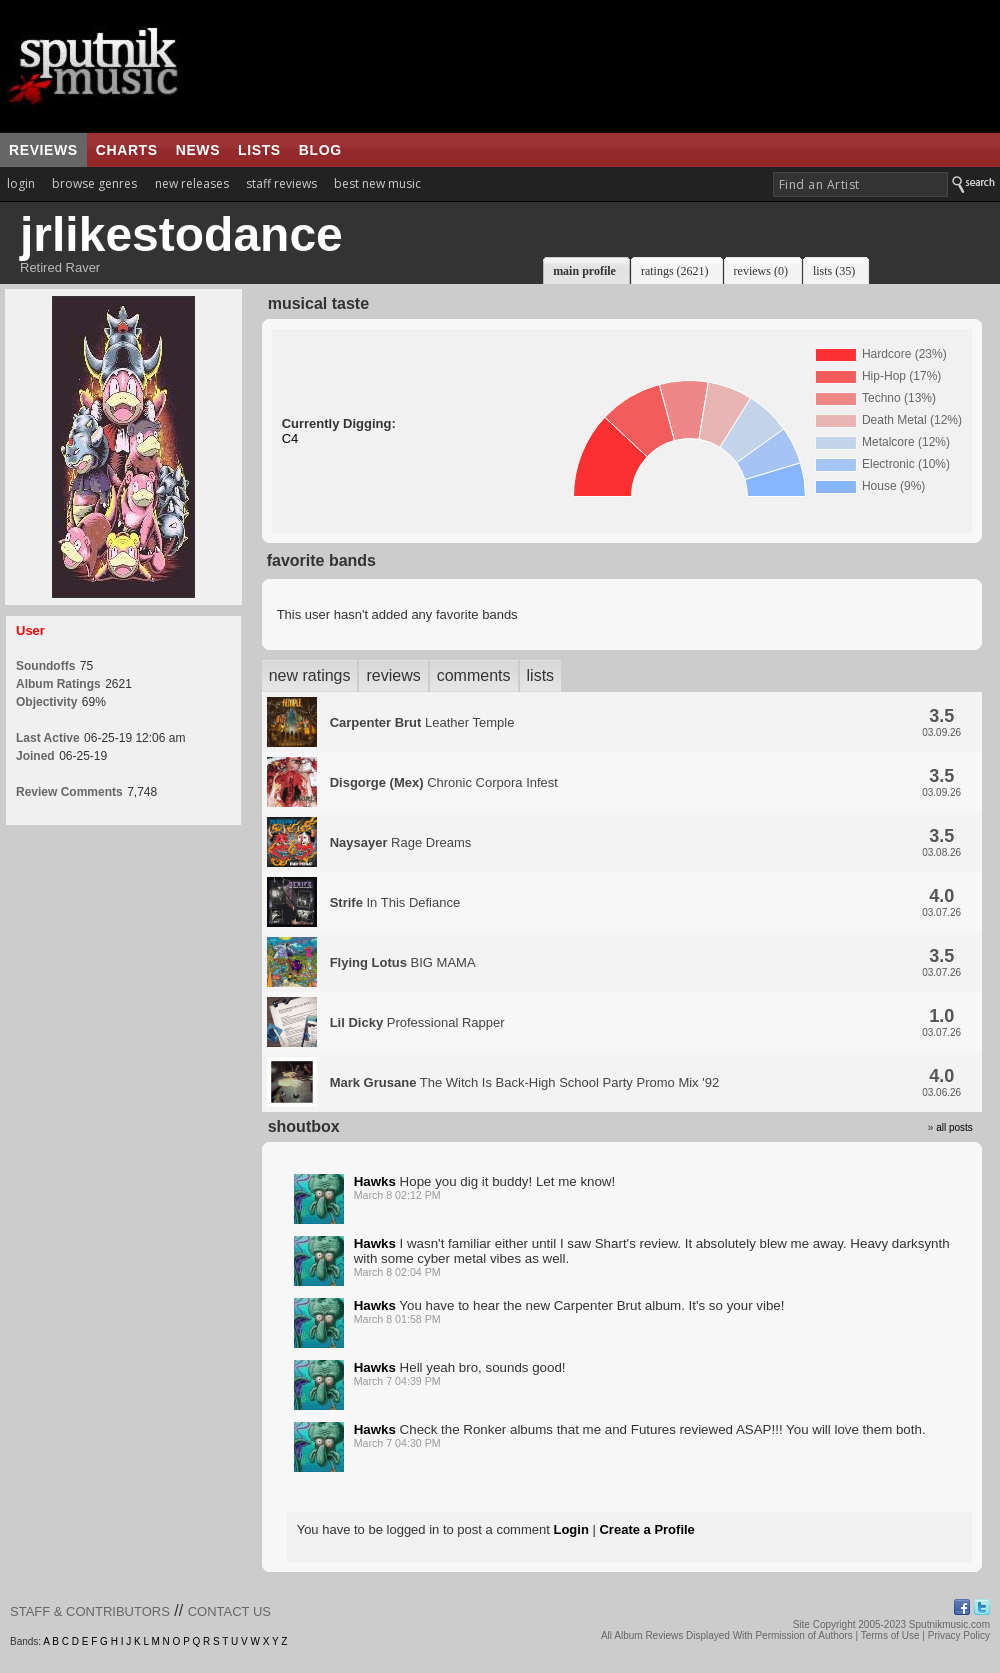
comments (474, 675)
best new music (377, 183)
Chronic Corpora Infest (444, 782)
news (198, 150)
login (21, 183)
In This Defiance (395, 902)
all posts (954, 1127)
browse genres (94, 183)
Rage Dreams (401, 842)
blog (320, 150)
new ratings (310, 675)
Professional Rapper (417, 1022)
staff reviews (281, 183)
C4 (290, 438)
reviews (43, 150)
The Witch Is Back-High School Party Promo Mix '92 (525, 1082)
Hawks (375, 1181)
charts (127, 150)
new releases (192, 183)
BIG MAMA (403, 962)
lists (259, 150)
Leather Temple (422, 722)
